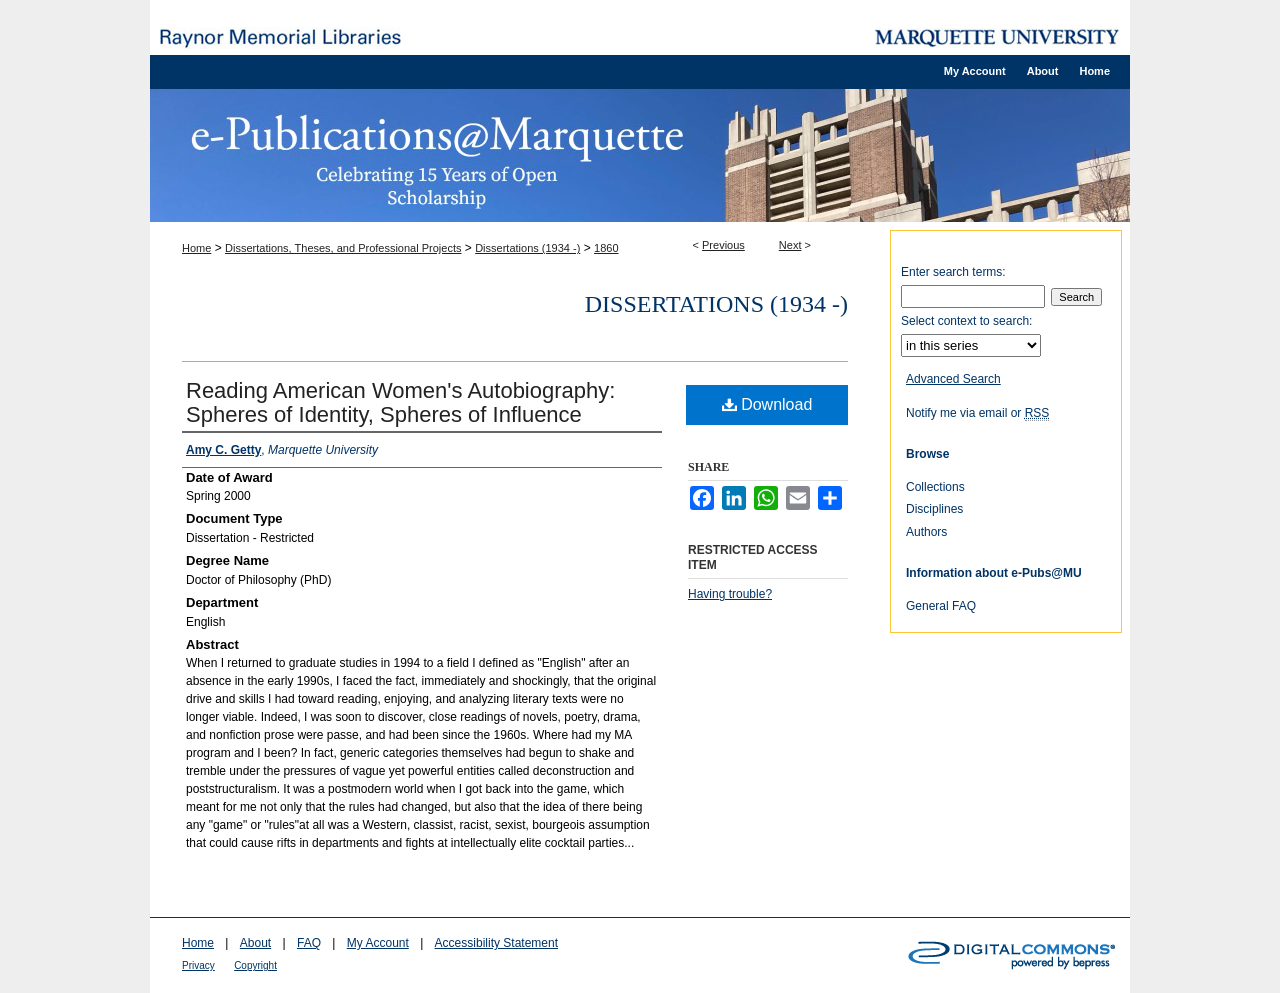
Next (790, 245)
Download (767, 404)
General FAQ (941, 606)
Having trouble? (730, 594)
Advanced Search (953, 379)
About (255, 943)
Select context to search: (966, 321)
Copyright (255, 965)
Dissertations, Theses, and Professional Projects (343, 248)
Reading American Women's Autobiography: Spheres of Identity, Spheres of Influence (400, 402)
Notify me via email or (977, 413)
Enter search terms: (953, 272)
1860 (606, 248)
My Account (378, 943)
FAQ (309, 943)
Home (196, 248)
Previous (723, 245)
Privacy (198, 965)
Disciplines (934, 509)
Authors (926, 532)
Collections (935, 487)
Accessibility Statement (496, 943)
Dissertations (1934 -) (527, 248)
